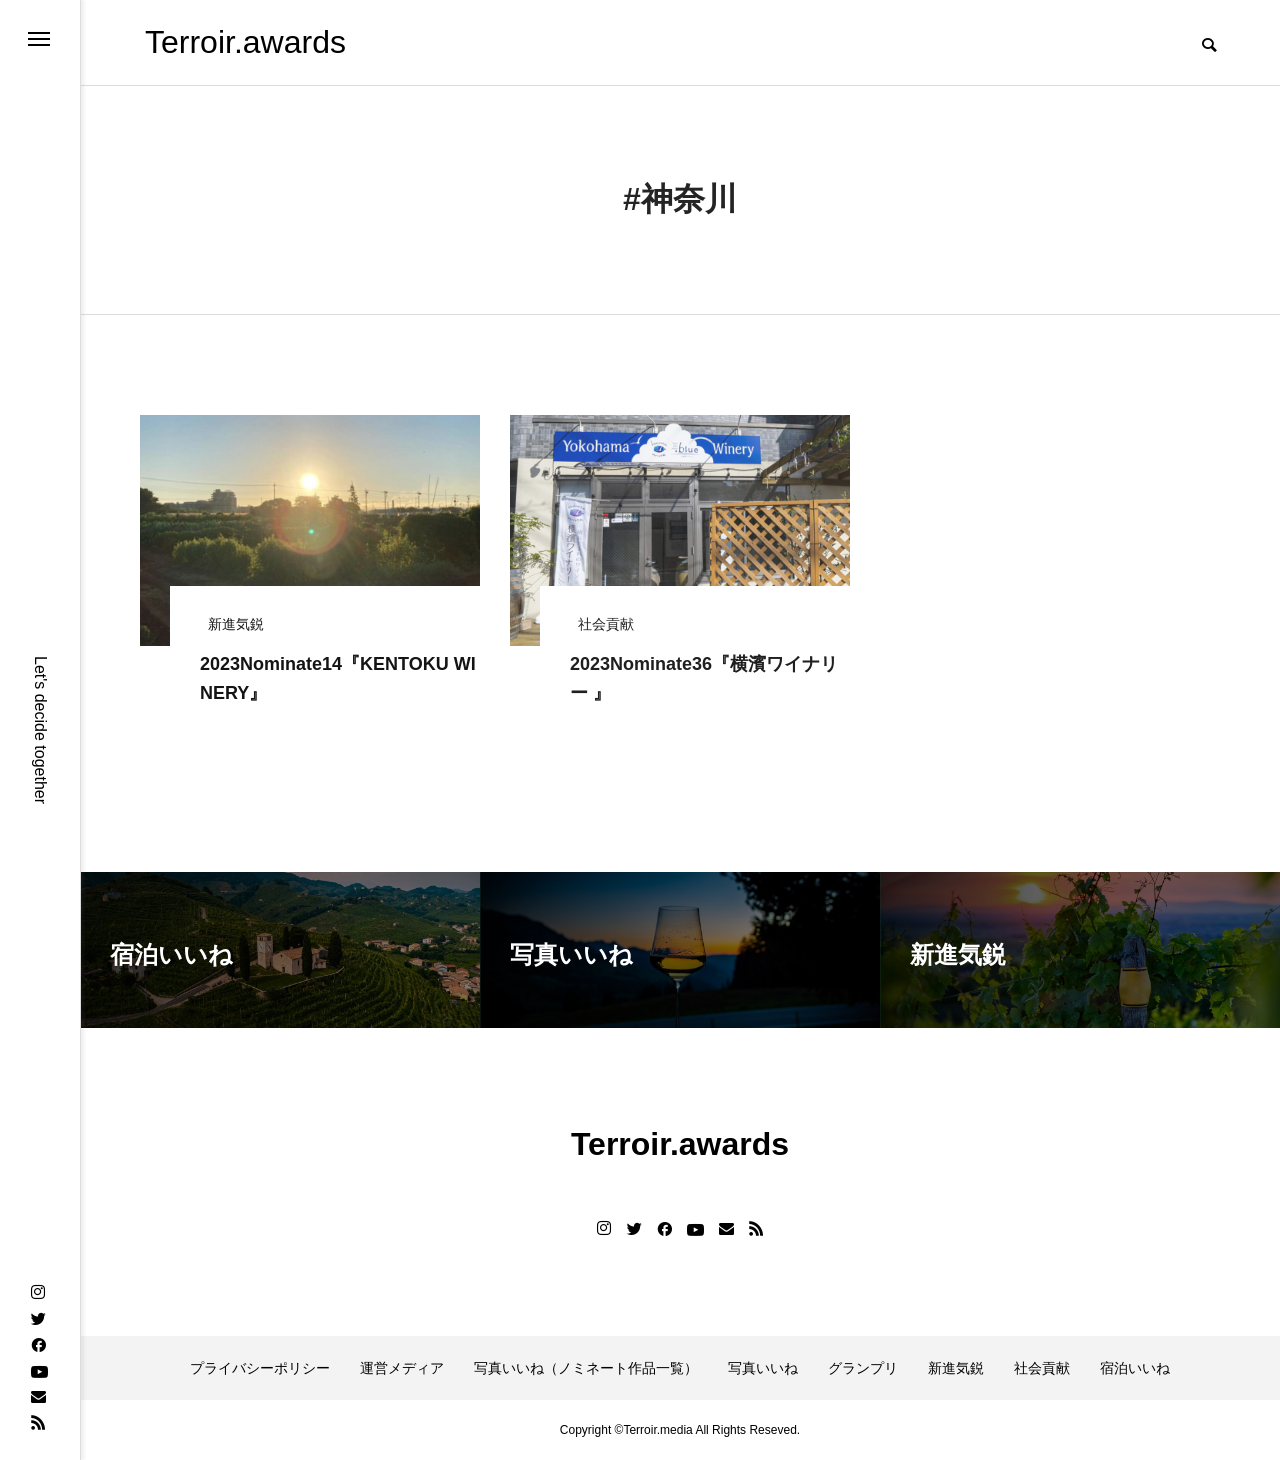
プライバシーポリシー (260, 1368)
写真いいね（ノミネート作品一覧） (586, 1368)
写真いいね (763, 1368)
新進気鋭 (956, 1368)
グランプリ (863, 1368)
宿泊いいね (1135, 1368)
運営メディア (402, 1368)
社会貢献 (1042, 1368)
